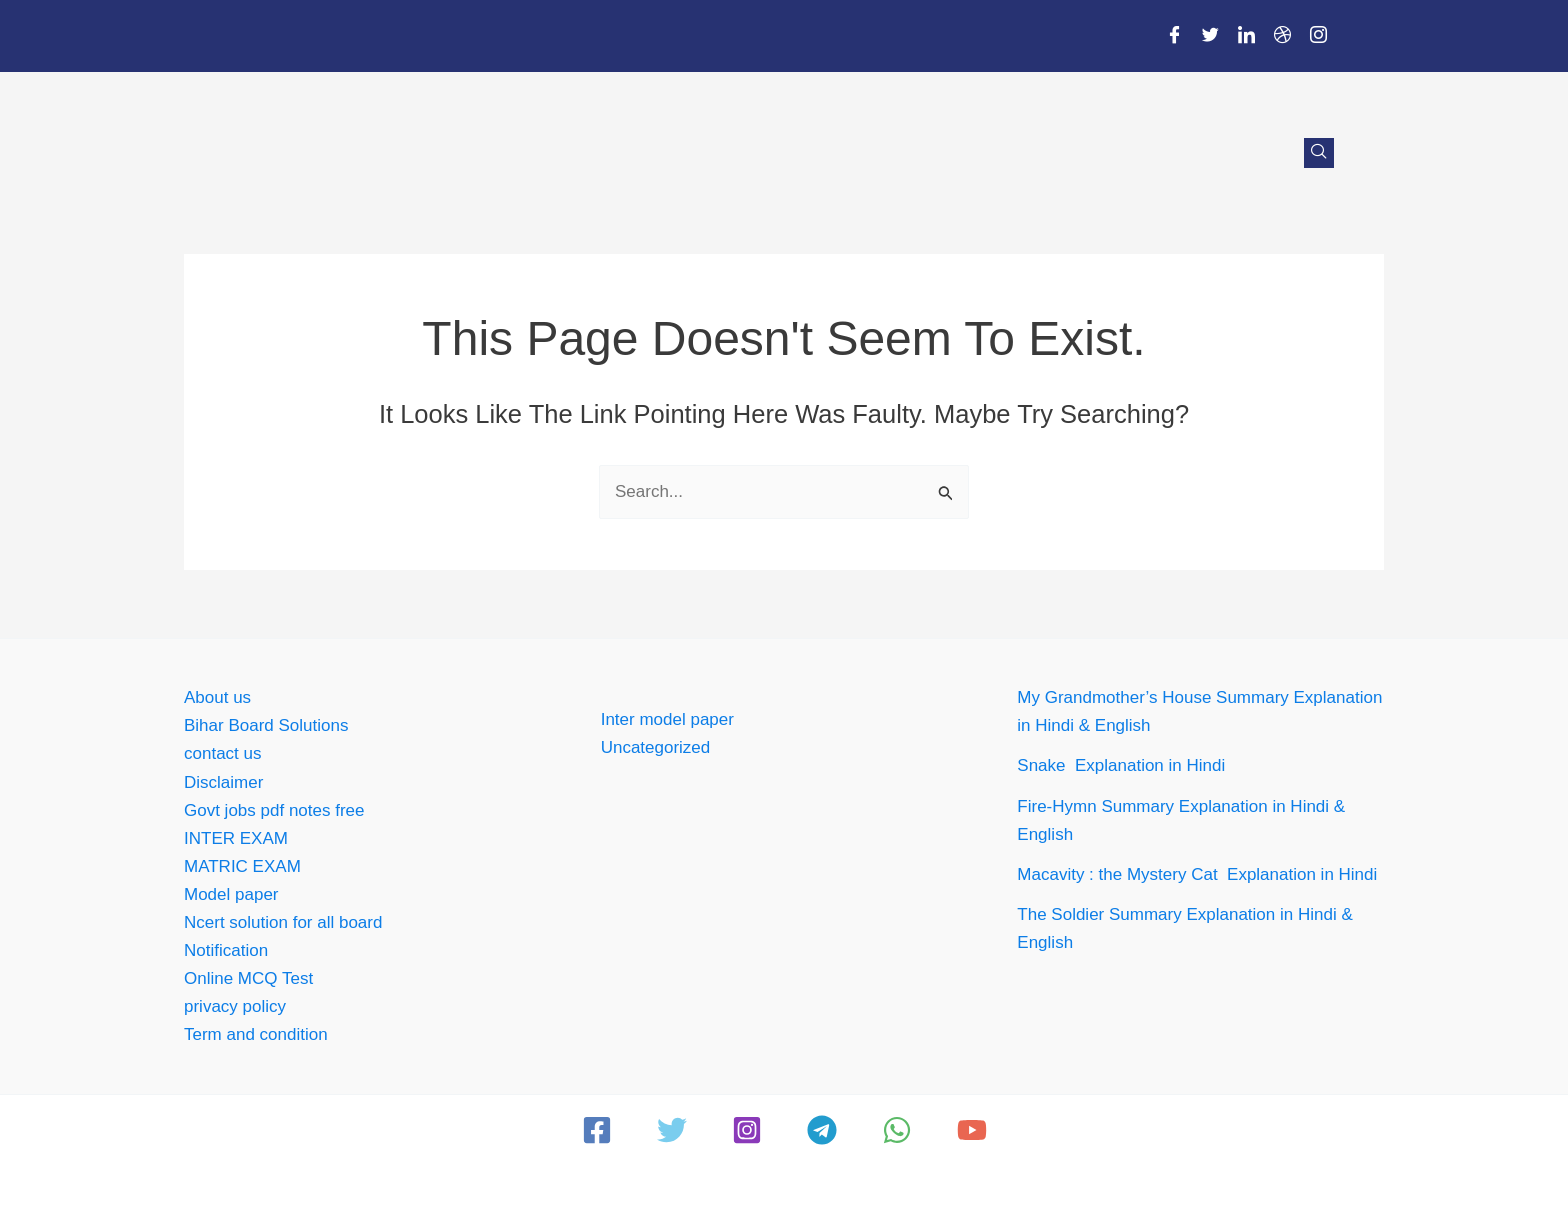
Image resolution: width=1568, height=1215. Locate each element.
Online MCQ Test (248, 978)
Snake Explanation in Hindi (1121, 765)
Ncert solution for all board (283, 922)
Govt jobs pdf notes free (274, 810)
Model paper (231, 894)
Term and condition (256, 1034)
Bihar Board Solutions (266, 725)
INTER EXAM (236, 838)
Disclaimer (223, 782)
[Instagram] (1318, 36)
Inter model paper (667, 719)
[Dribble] (1282, 36)
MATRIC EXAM (242, 866)
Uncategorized (656, 747)
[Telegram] (822, 1130)
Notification (226, 950)
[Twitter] (1210, 36)
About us (217, 697)
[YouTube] (972, 1130)
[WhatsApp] (897, 1130)
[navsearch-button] (1319, 153)
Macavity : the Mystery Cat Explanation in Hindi (1199, 874)
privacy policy (235, 1006)
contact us (223, 753)
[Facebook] (1174, 36)
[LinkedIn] (1246, 36)
